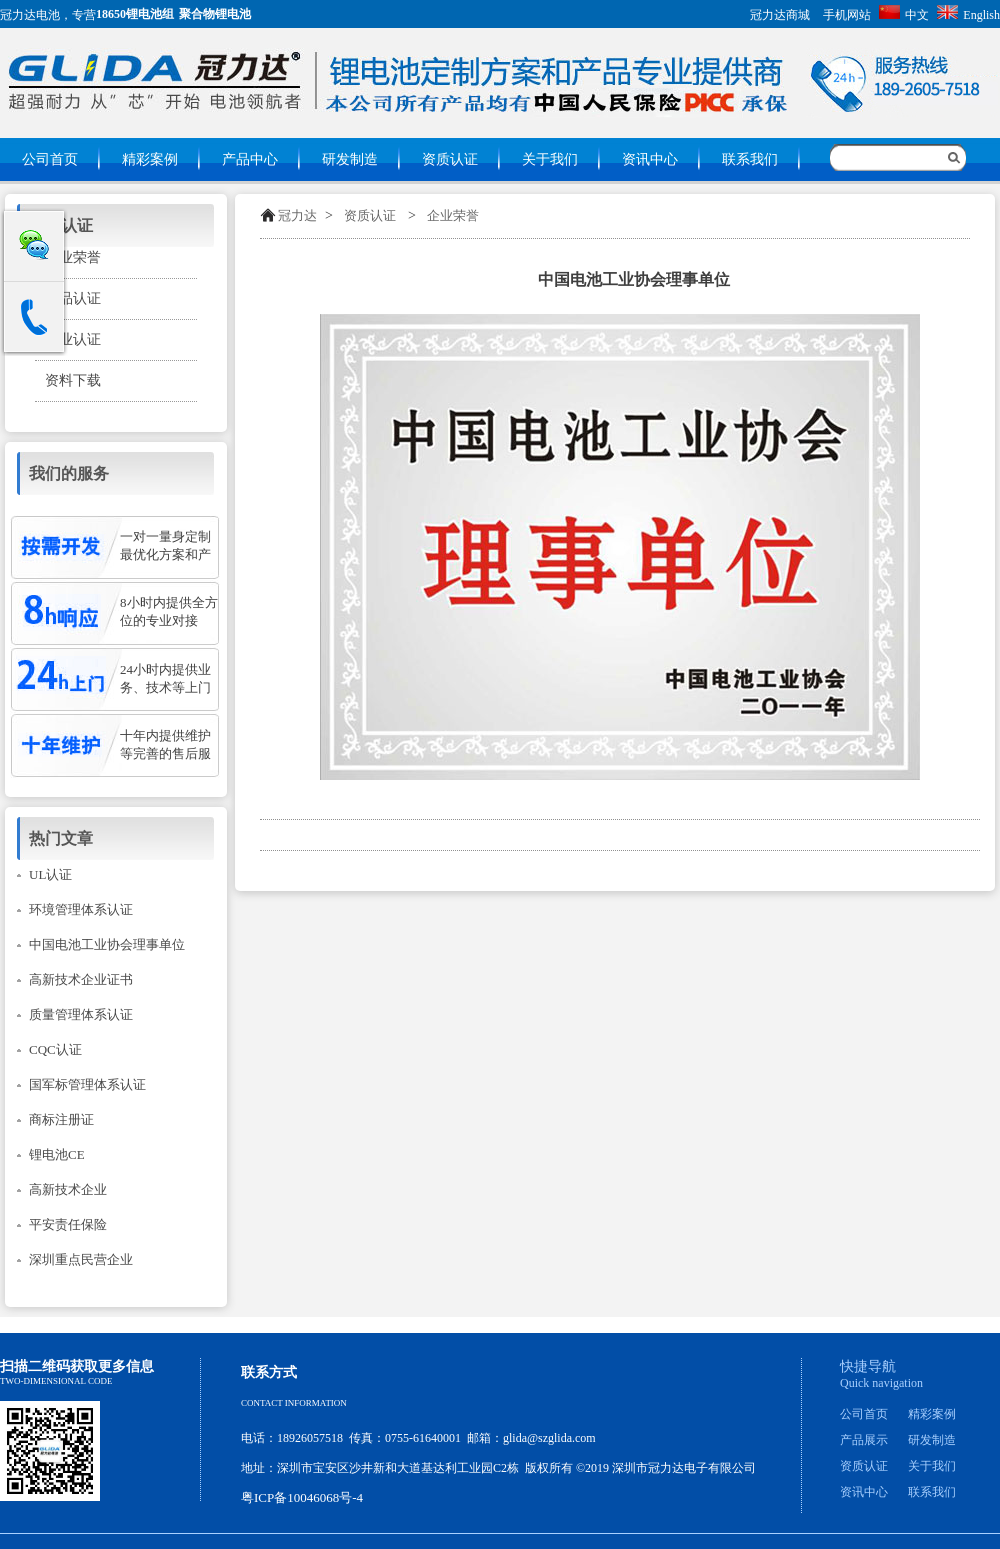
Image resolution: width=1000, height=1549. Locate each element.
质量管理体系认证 (81, 1014)
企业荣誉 (453, 215)
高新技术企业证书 (81, 979)
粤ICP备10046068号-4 (302, 1497)
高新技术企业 (68, 1189)
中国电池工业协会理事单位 (107, 944)
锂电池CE (57, 1154)
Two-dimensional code (56, 1381)
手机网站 (847, 15)
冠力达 (297, 215)
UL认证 (50, 874)
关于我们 (550, 159)
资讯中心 (650, 159)
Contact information (294, 1403)
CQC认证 (55, 1049)
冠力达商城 (780, 15)
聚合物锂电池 (215, 14)
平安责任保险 (68, 1224)
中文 (904, 15)
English (968, 15)
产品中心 (250, 159)
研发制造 (350, 159)
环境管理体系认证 (81, 909)
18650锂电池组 (135, 14)
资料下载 (73, 380)
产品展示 (864, 1440)
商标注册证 (61, 1119)
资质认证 (450, 159)
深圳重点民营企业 (81, 1259)
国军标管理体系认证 (87, 1084)
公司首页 (50, 159)
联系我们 (750, 159)
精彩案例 (150, 159)
